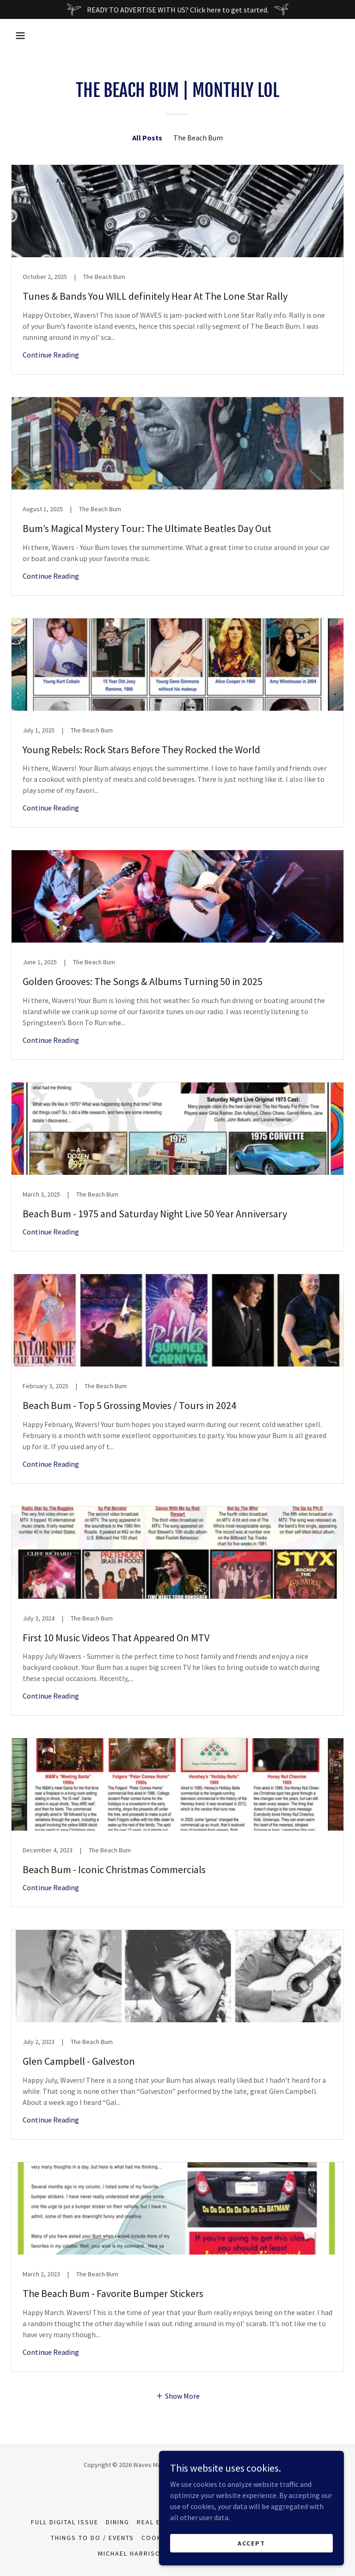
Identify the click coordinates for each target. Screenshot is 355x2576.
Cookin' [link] (156, 2538)
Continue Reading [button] (51, 354)
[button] (20, 35)
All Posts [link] (147, 137)
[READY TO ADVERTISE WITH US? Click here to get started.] (177, 9)
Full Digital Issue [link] (64, 2522)
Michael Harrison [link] (131, 2553)
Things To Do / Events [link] (92, 2538)
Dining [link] (117, 2522)
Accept (251, 2543)
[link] (177, 269)
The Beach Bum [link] (198, 137)
